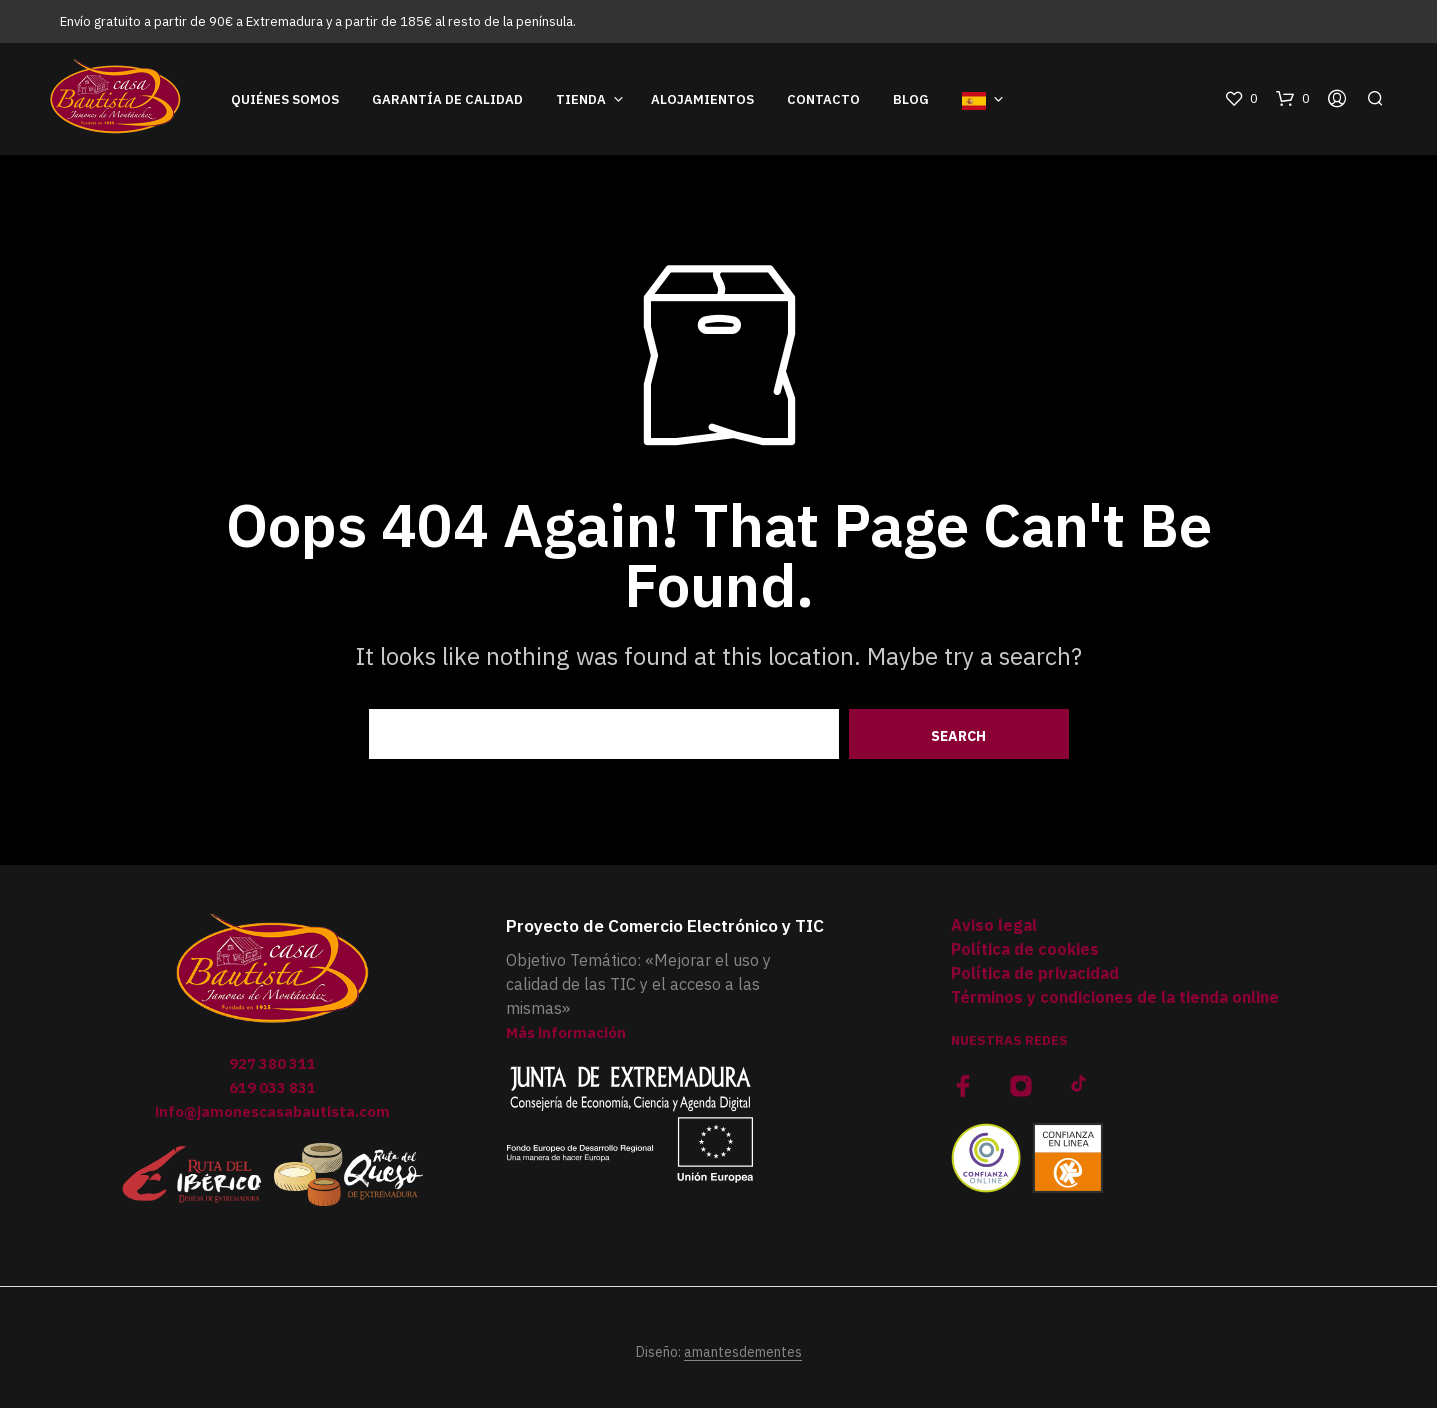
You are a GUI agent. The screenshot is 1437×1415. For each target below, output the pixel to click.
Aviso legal (994, 933)
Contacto (823, 103)
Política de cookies (1025, 957)
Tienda (581, 103)
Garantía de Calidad (447, 103)
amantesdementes (743, 1360)
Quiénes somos (285, 103)
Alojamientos (702, 103)
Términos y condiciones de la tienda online (1115, 1005)
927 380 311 (273, 1071)
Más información (569, 1040)
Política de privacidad (1035, 981)
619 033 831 (273, 1095)
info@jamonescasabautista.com (272, 1119)
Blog (911, 103)
